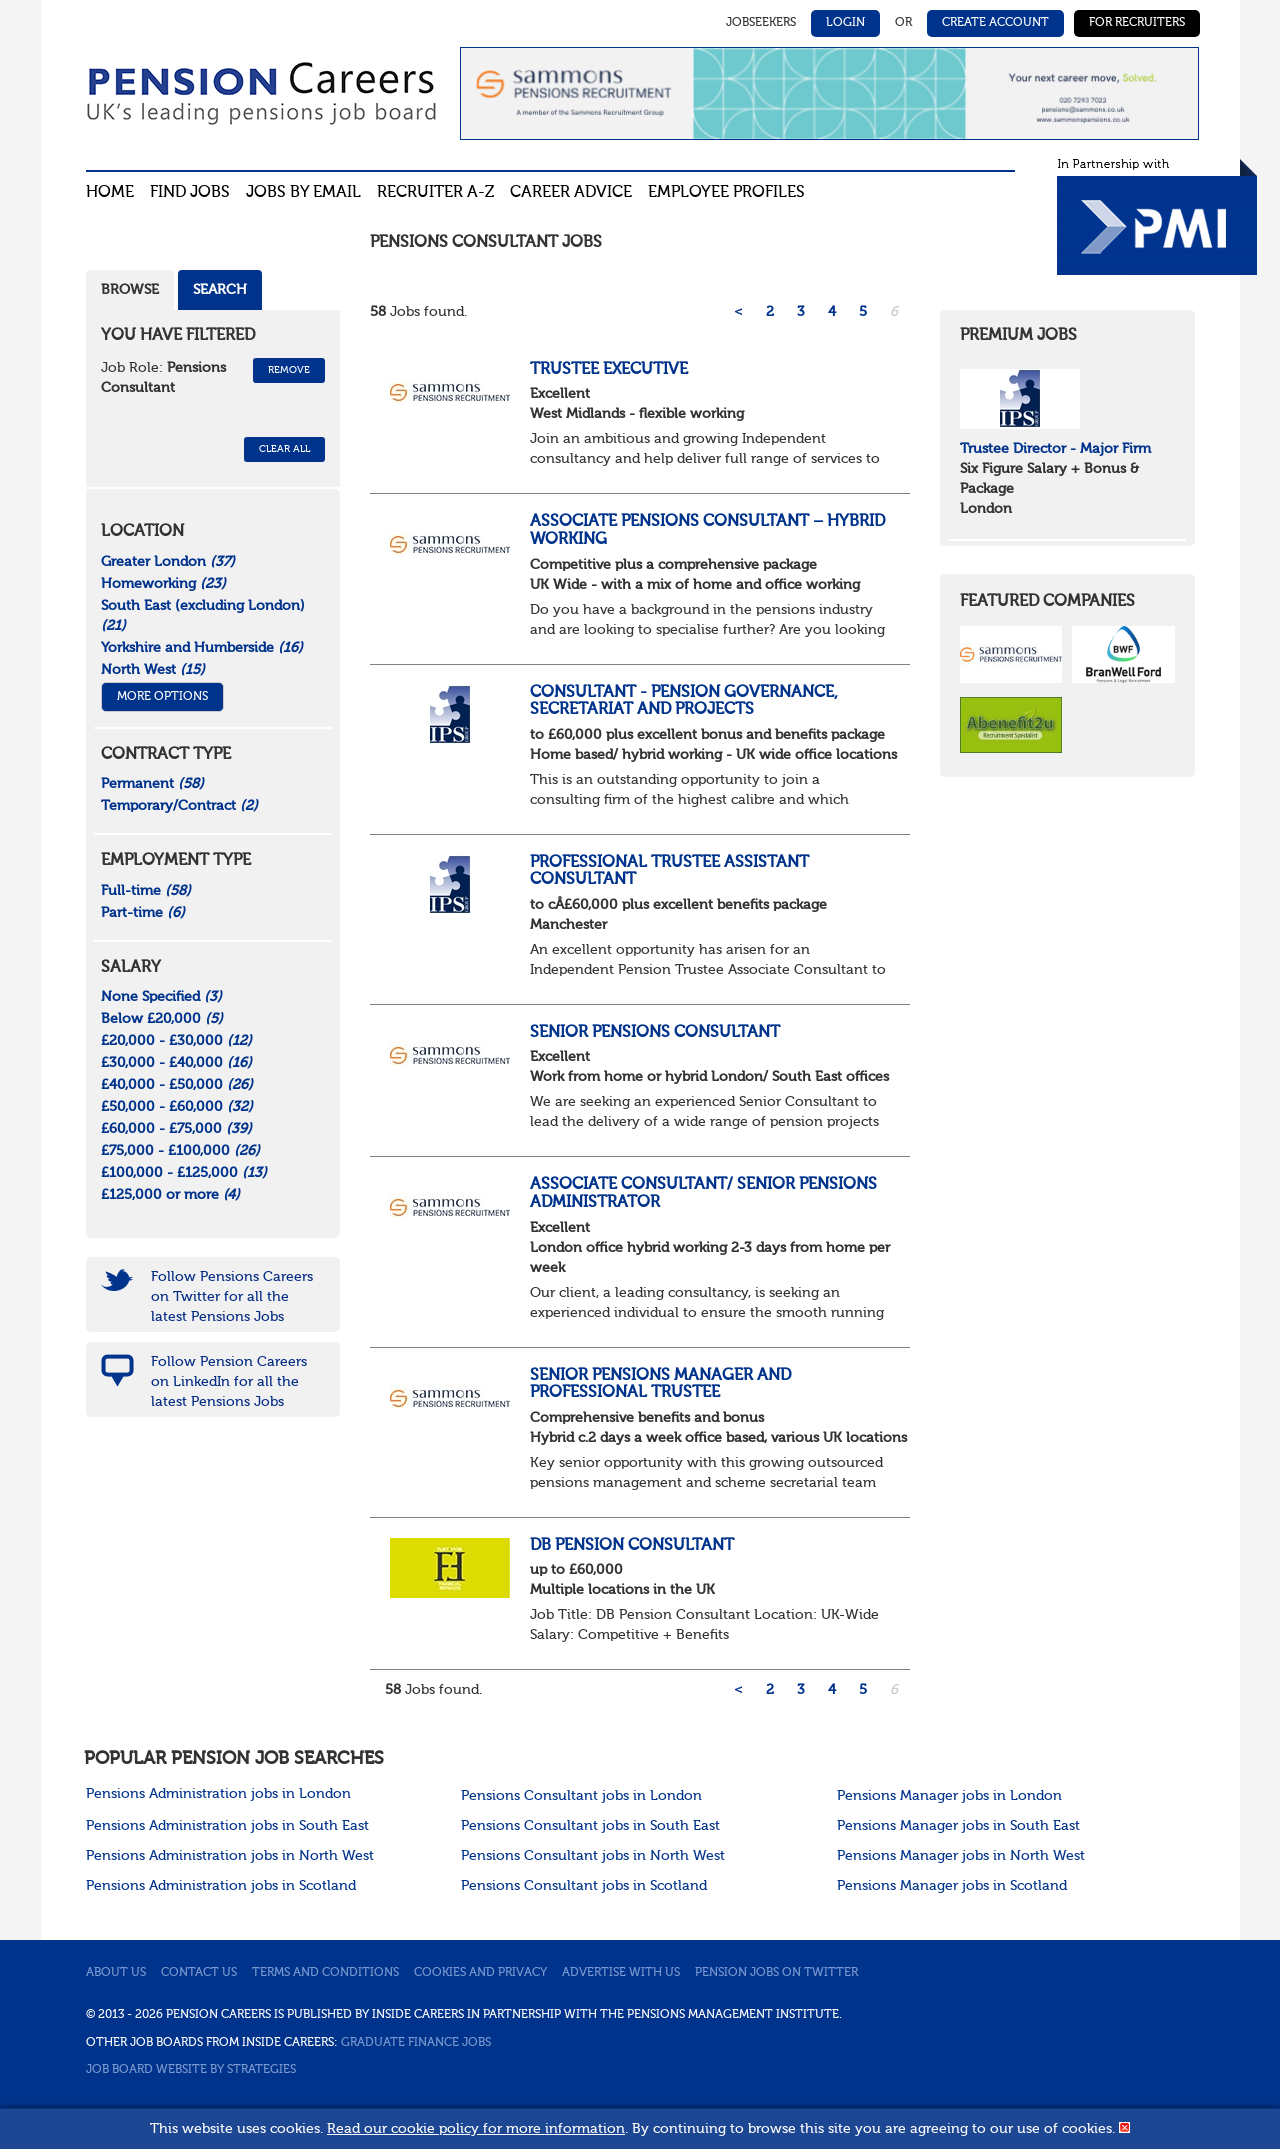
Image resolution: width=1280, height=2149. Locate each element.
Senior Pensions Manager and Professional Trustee (660, 1385)
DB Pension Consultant (632, 1546)
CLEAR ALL (284, 449)
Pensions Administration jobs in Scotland (221, 1886)
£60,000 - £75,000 (176, 1129)
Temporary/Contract (179, 806)
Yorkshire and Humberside (202, 648)
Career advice (571, 193)
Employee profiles (726, 193)
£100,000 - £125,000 (184, 1173)
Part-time (143, 913)
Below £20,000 (162, 1019)
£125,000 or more (170, 1195)
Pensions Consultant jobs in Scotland (584, 1886)
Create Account (995, 23)
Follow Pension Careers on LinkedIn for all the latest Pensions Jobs (229, 1382)
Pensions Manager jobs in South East (958, 1826)
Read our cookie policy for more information (476, 2129)
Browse (130, 290)
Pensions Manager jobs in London (949, 1796)
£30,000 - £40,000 (176, 1063)
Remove (289, 370)
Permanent (152, 784)
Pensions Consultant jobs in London (581, 1796)
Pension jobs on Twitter (776, 1973)
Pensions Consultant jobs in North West (593, 1856)
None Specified (161, 997)
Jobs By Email (303, 193)
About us (116, 1973)
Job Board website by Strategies (191, 2070)
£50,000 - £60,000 (177, 1107)
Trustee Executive (609, 370)
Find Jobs (190, 193)
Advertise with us (621, 1973)
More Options (162, 697)
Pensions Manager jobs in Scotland (952, 1886)
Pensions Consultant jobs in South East (590, 1826)
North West (153, 670)
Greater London (168, 562)
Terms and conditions (325, 1973)
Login (845, 23)
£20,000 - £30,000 (176, 1041)
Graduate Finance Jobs (416, 2043)
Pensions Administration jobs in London (218, 1794)
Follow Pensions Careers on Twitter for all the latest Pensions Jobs (232, 1297)
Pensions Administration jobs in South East (227, 1826)
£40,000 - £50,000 (177, 1085)
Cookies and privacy (480, 1973)
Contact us (199, 1973)
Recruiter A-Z (435, 193)
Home (110, 193)
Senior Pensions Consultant (655, 1033)
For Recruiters (1137, 23)
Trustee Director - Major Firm (1055, 449)
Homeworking (163, 584)
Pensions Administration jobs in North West (230, 1856)
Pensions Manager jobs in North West (961, 1856)
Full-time (146, 891)
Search (220, 290)
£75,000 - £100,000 (180, 1151)
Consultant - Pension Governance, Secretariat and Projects (684, 702)
